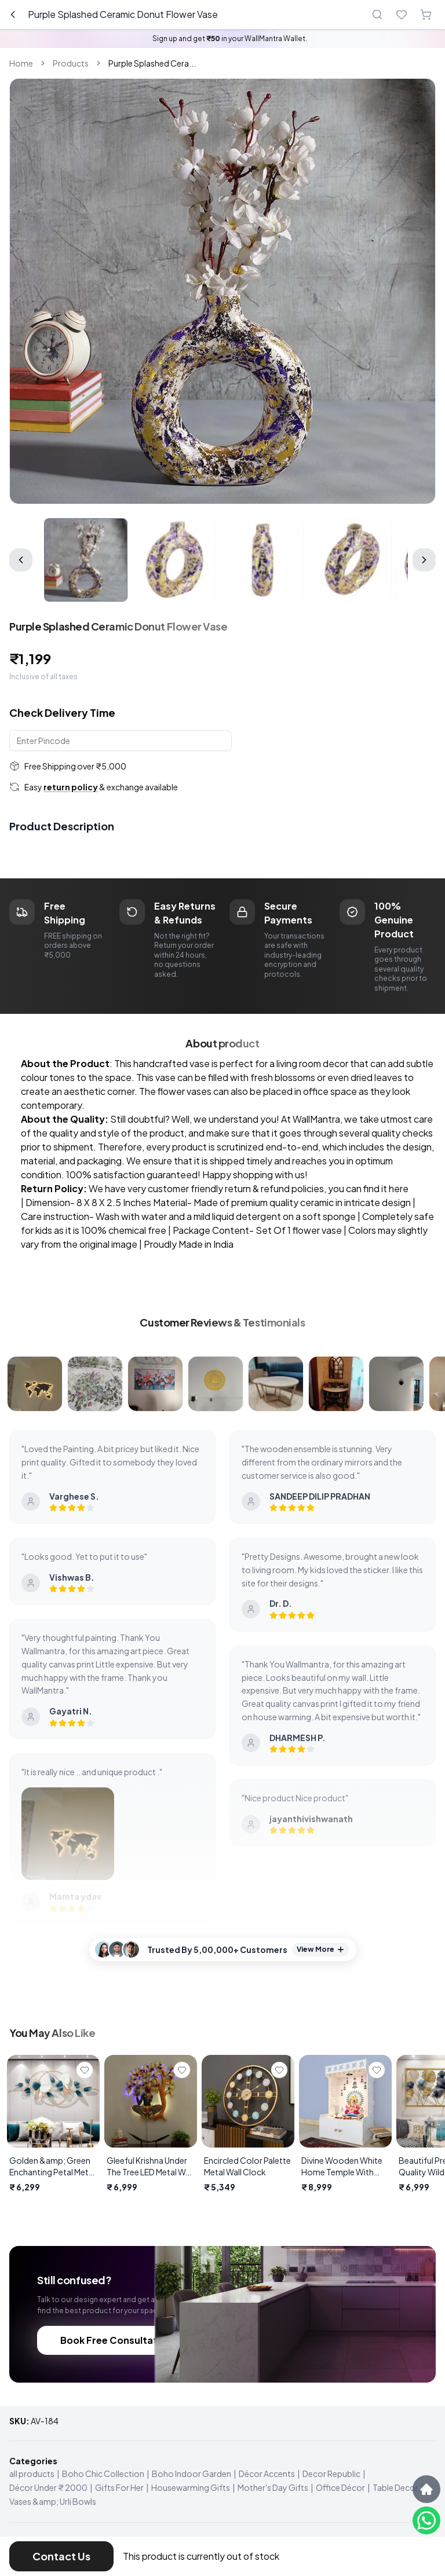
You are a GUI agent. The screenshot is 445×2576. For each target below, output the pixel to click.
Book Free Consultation (116, 2340)
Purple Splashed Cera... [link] (152, 63)
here (398, 1188)
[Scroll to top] (426, 2489)
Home (21, 63)
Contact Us (61, 2556)
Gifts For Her (119, 2487)
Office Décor (340, 2487)
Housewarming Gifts (190, 2487)
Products (71, 63)
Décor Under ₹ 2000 (48, 2487)
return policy (70, 787)
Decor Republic (331, 2473)
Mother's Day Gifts (273, 2487)
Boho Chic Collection (103, 2473)
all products (31, 2473)
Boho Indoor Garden (191, 2473)
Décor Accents (267, 2473)
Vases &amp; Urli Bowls (52, 2501)
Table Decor (395, 2487)
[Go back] (12, 14)
